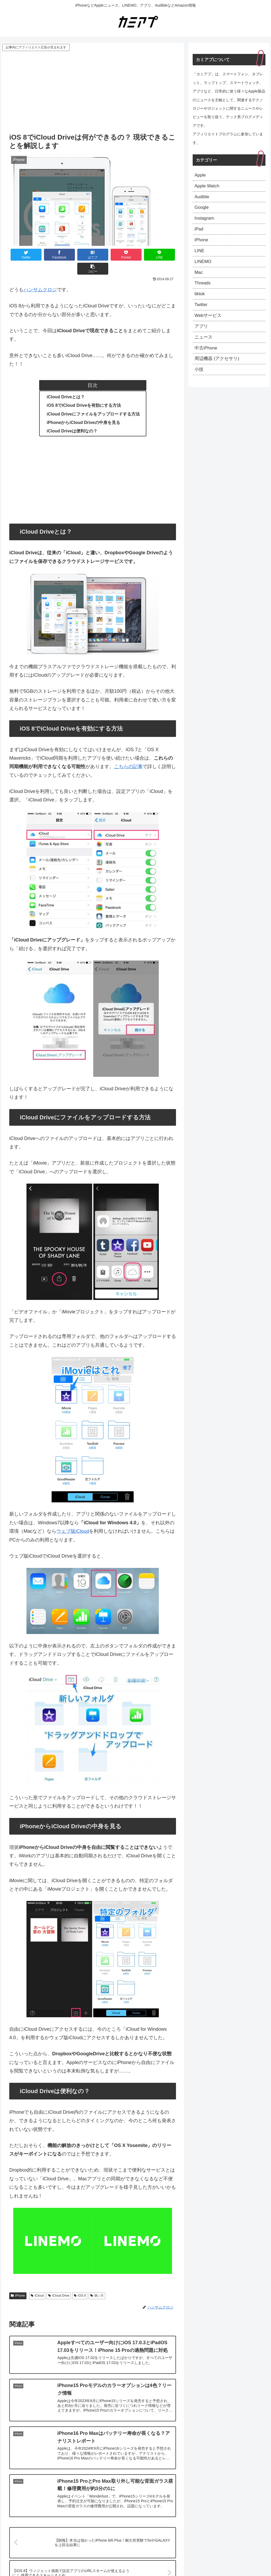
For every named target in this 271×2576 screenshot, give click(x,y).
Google (202, 210)
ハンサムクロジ (40, 275)
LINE (200, 255)
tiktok (200, 301)
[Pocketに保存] (106, 255)
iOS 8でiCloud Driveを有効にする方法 (84, 391)
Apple (201, 175)
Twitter (202, 313)
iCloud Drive (58, 2281)
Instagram (205, 221)
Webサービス (209, 324)
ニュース (204, 347)
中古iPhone (207, 359)
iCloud (37, 2281)
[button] (162, 255)
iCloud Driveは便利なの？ (72, 416)
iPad (199, 233)
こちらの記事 (128, 752)
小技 (199, 382)
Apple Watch (208, 187)
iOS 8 (80, 2281)
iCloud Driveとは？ (66, 382)
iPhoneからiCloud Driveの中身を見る (83, 408)
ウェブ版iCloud (72, 1517)
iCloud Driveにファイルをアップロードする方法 (93, 400)
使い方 (97, 2281)
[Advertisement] (92, 92)
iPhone (18, 2281)
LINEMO (204, 267)
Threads (203, 290)
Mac (199, 278)
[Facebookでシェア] (51, 255)
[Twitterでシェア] (23, 255)
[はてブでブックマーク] (78, 255)
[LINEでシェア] (134, 255)
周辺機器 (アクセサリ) (218, 370)
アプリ (202, 336)
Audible (202, 198)
